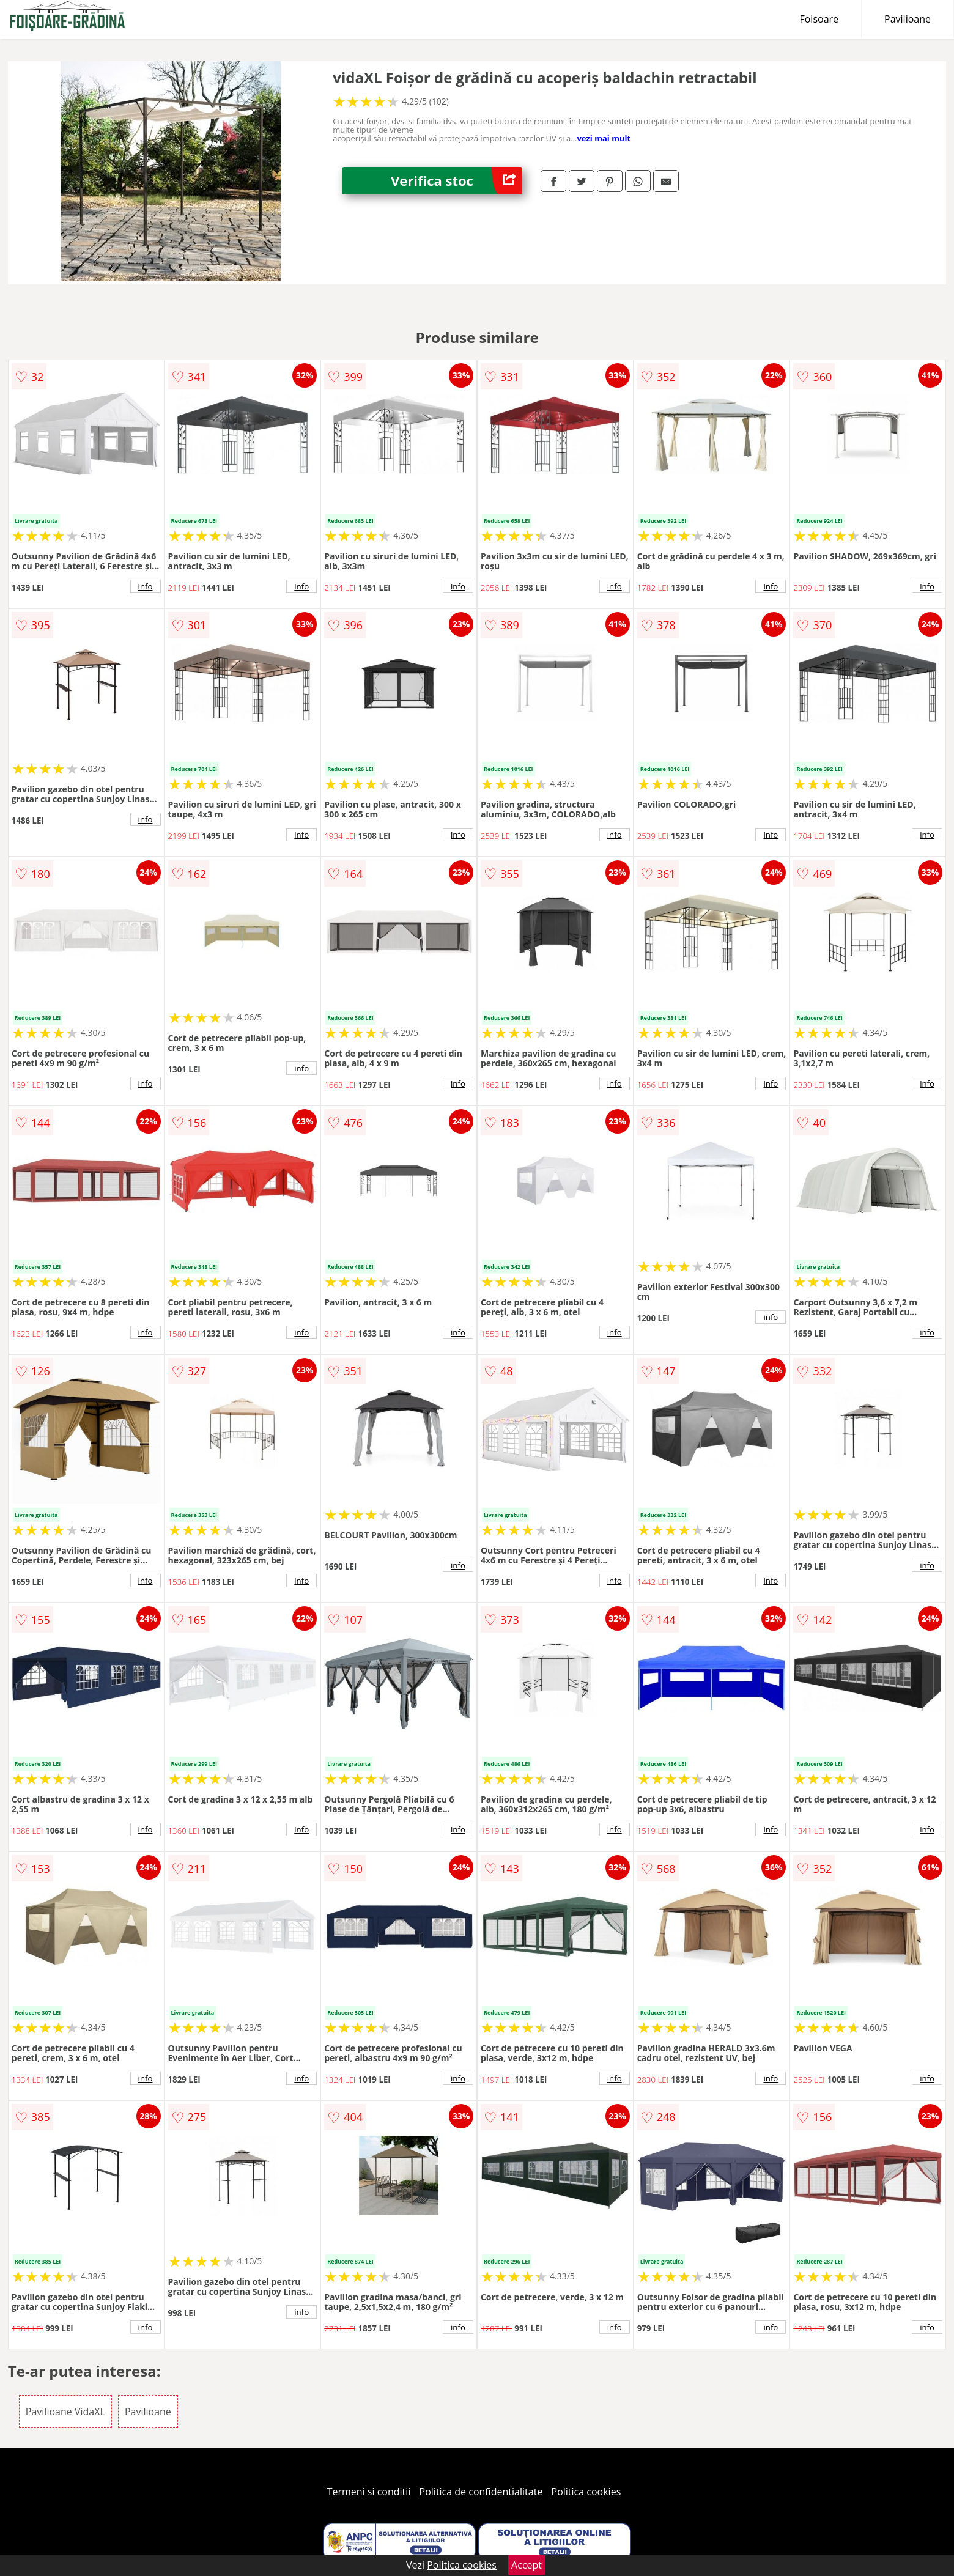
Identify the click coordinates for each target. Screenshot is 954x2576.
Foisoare (818, 19)
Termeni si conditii (369, 2491)
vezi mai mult (603, 138)
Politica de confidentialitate (481, 2491)
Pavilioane (907, 19)
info (145, 586)
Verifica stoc (456, 180)
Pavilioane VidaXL (65, 2411)
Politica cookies (586, 2491)
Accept (526, 2565)
